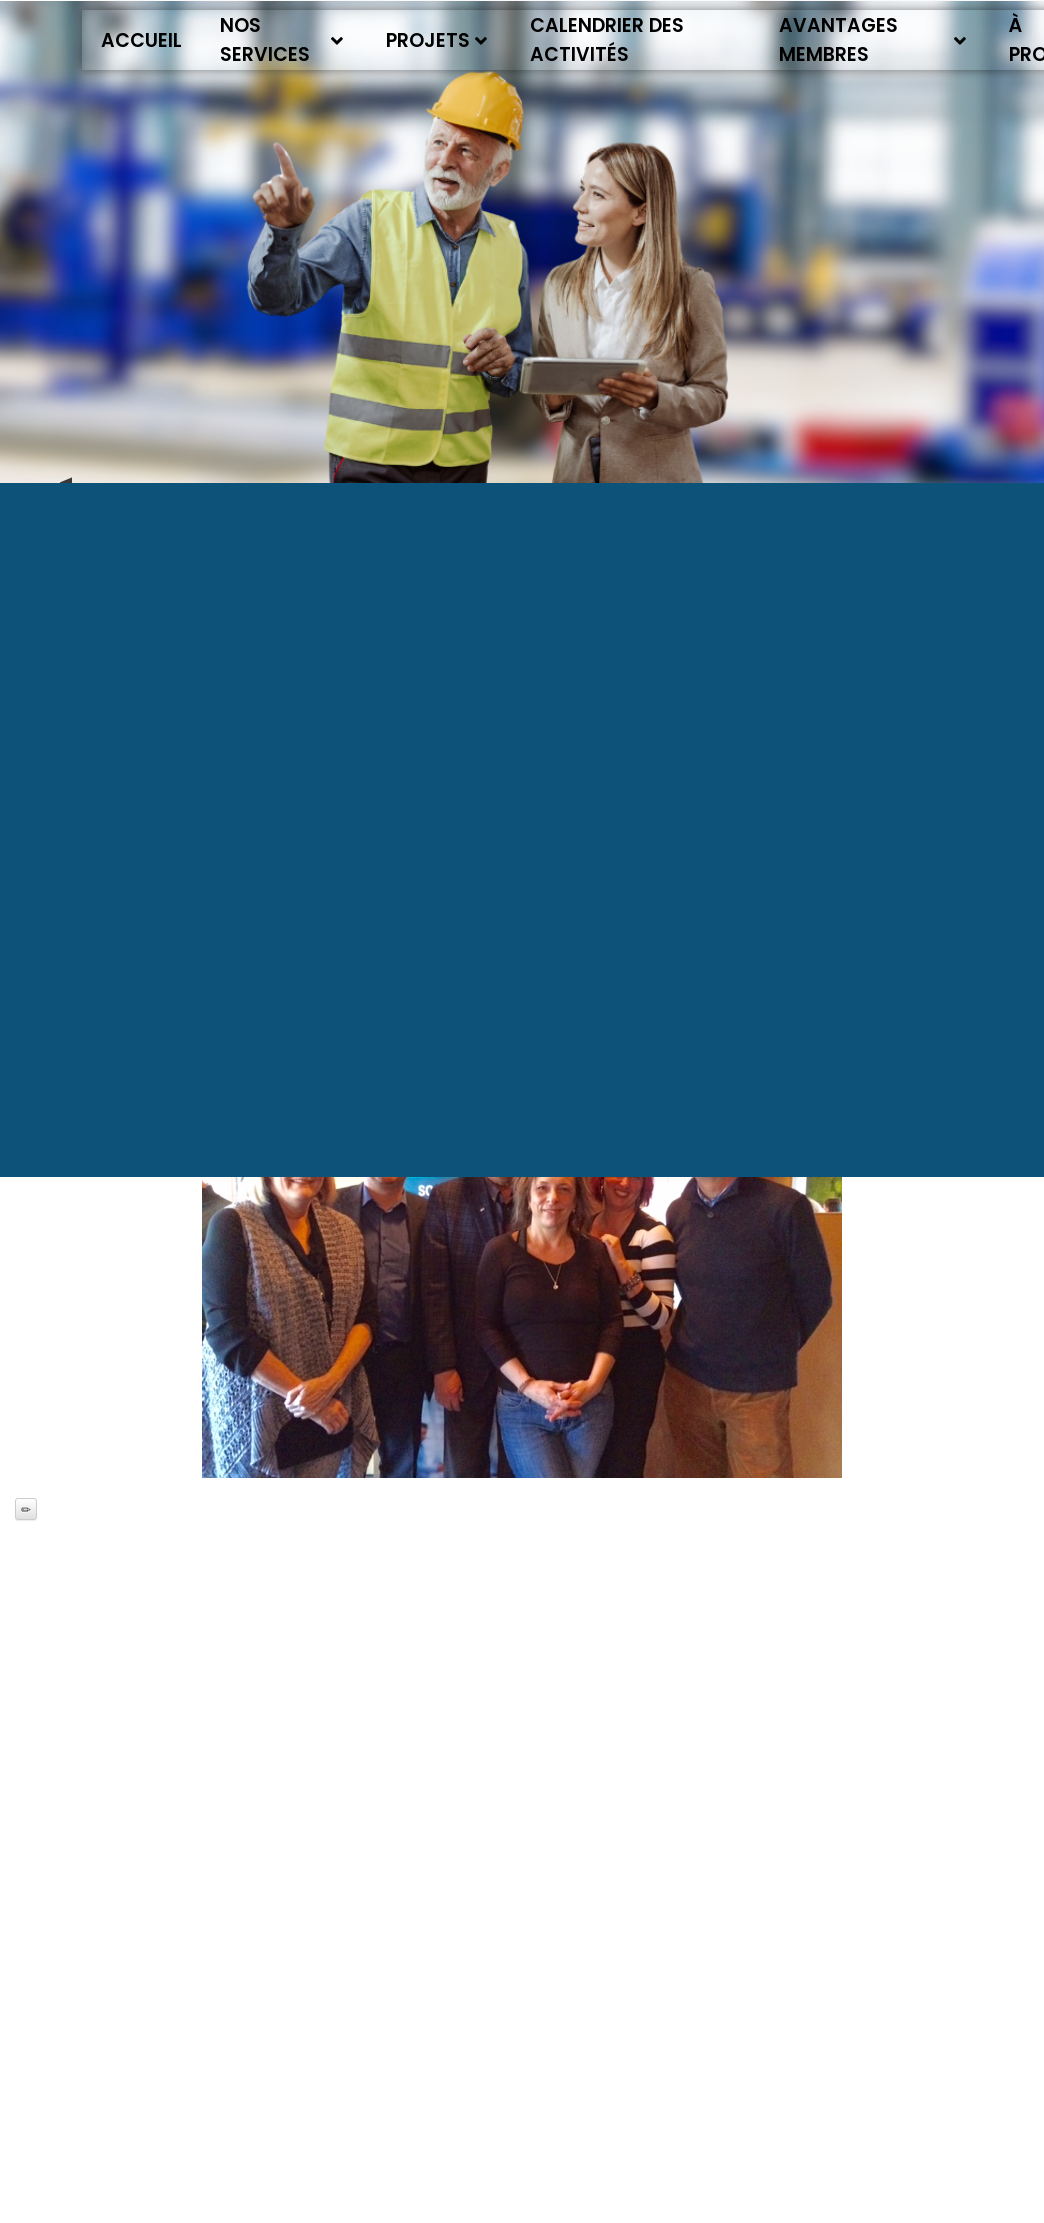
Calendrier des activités (607, 40)
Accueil (141, 40)
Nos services (281, 40)
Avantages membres (873, 40)
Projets (436, 40)
